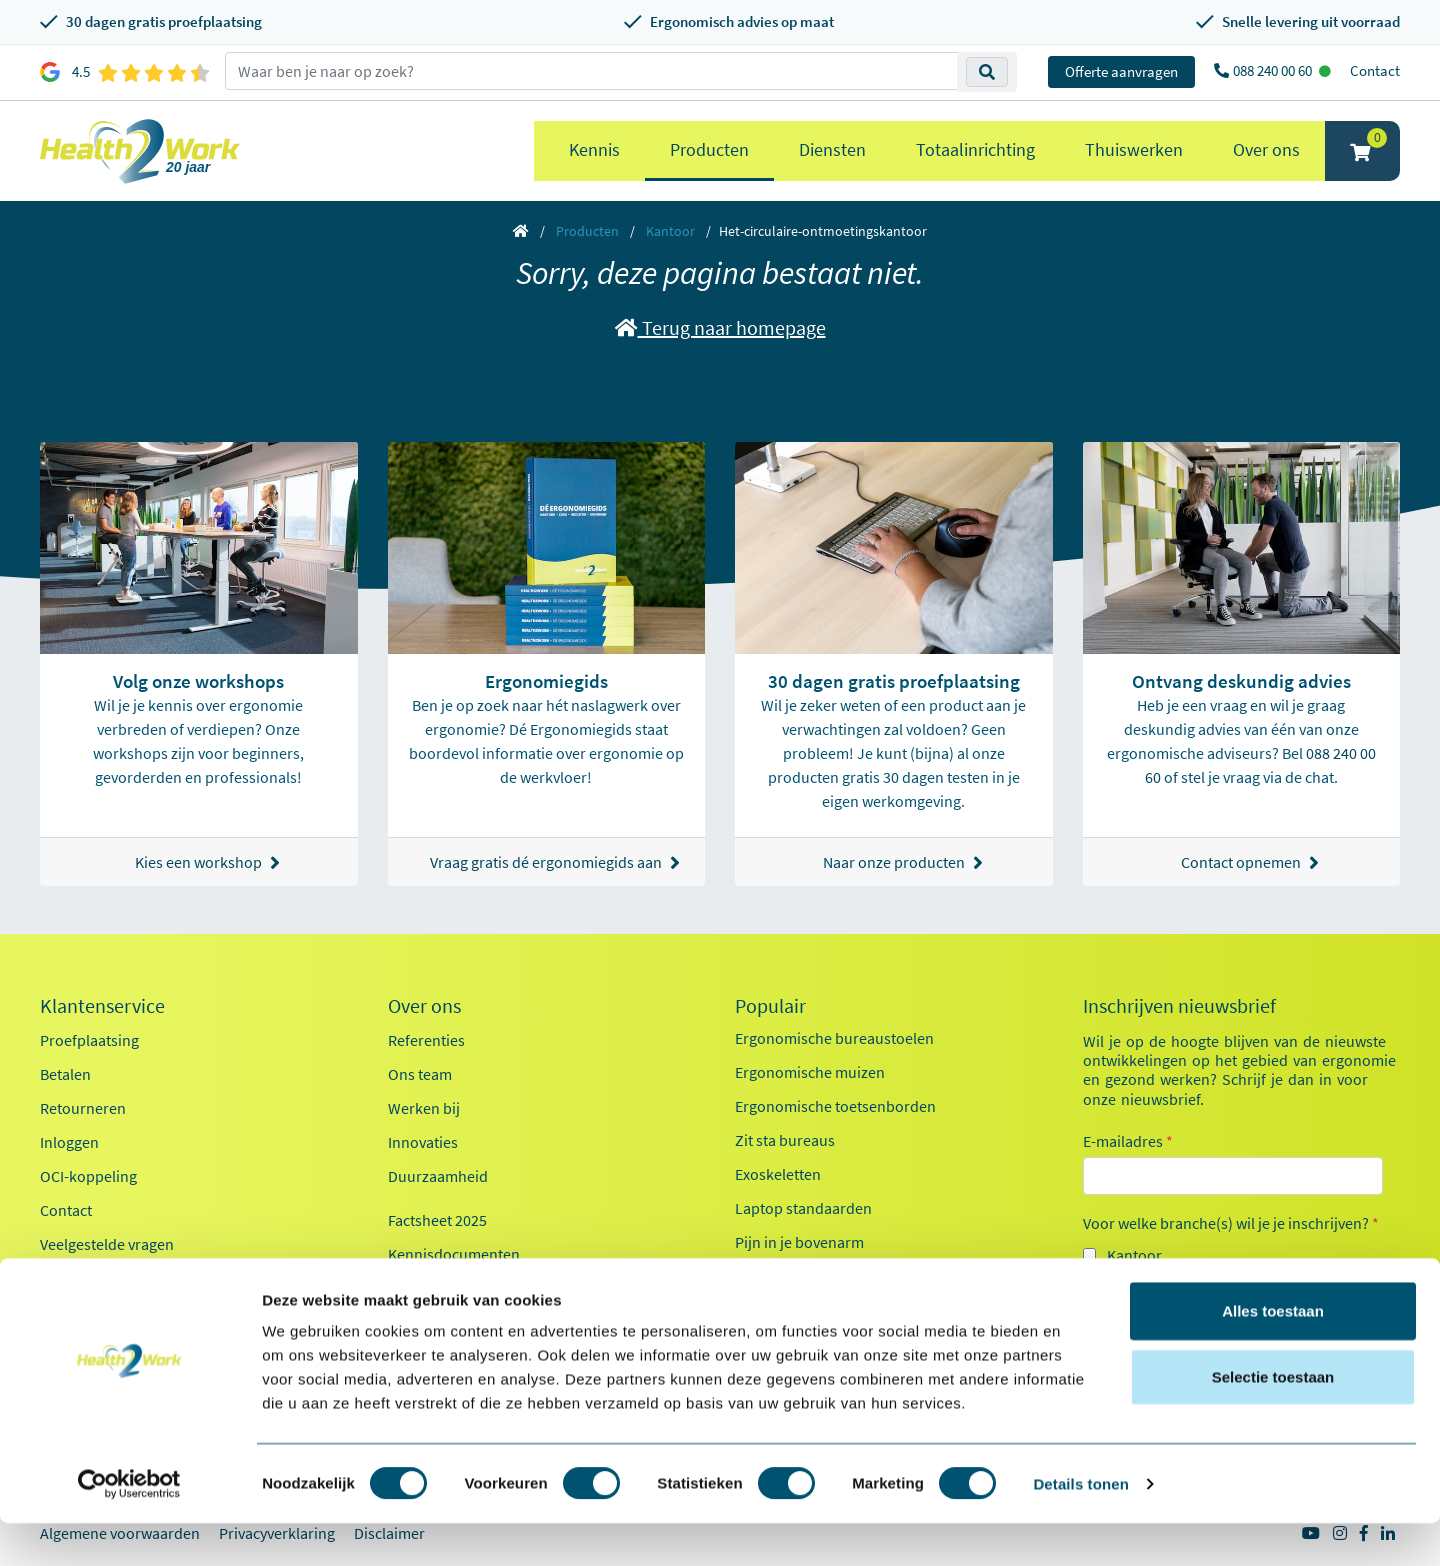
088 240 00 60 (1274, 70)
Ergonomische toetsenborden (835, 1106)
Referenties (426, 1040)
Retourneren (83, 1108)
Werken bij (424, 1108)
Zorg (1123, 1291)
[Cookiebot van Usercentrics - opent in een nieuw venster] (129, 1527)
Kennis (594, 149)
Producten (709, 149)
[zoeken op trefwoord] (591, 71)
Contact (1375, 70)
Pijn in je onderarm (799, 1276)
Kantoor (670, 231)
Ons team (420, 1074)
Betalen (65, 1074)
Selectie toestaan (1273, 1419)
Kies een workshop (207, 862)
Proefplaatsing (89, 1040)
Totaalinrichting (975, 149)
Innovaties (423, 1142)
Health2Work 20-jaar (457, 1288)
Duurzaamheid (438, 1176)
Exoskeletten (778, 1174)
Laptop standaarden (803, 1208)
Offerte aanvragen (1121, 71)
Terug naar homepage (720, 327)
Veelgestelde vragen (107, 1244)
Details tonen (1080, 1526)
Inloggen (69, 1142)
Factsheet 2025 (437, 1220)
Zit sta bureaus (785, 1140)
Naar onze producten (903, 862)
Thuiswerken (1134, 149)
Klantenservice (102, 1006)
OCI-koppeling (88, 1176)
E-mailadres (1128, 1141)
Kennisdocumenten (454, 1254)
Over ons (1266, 149)
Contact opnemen (1250, 862)
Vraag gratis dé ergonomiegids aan (555, 862)
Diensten (832, 149)
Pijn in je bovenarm (799, 1242)
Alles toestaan (1273, 1353)
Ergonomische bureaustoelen (834, 1038)
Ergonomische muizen (810, 1072)
